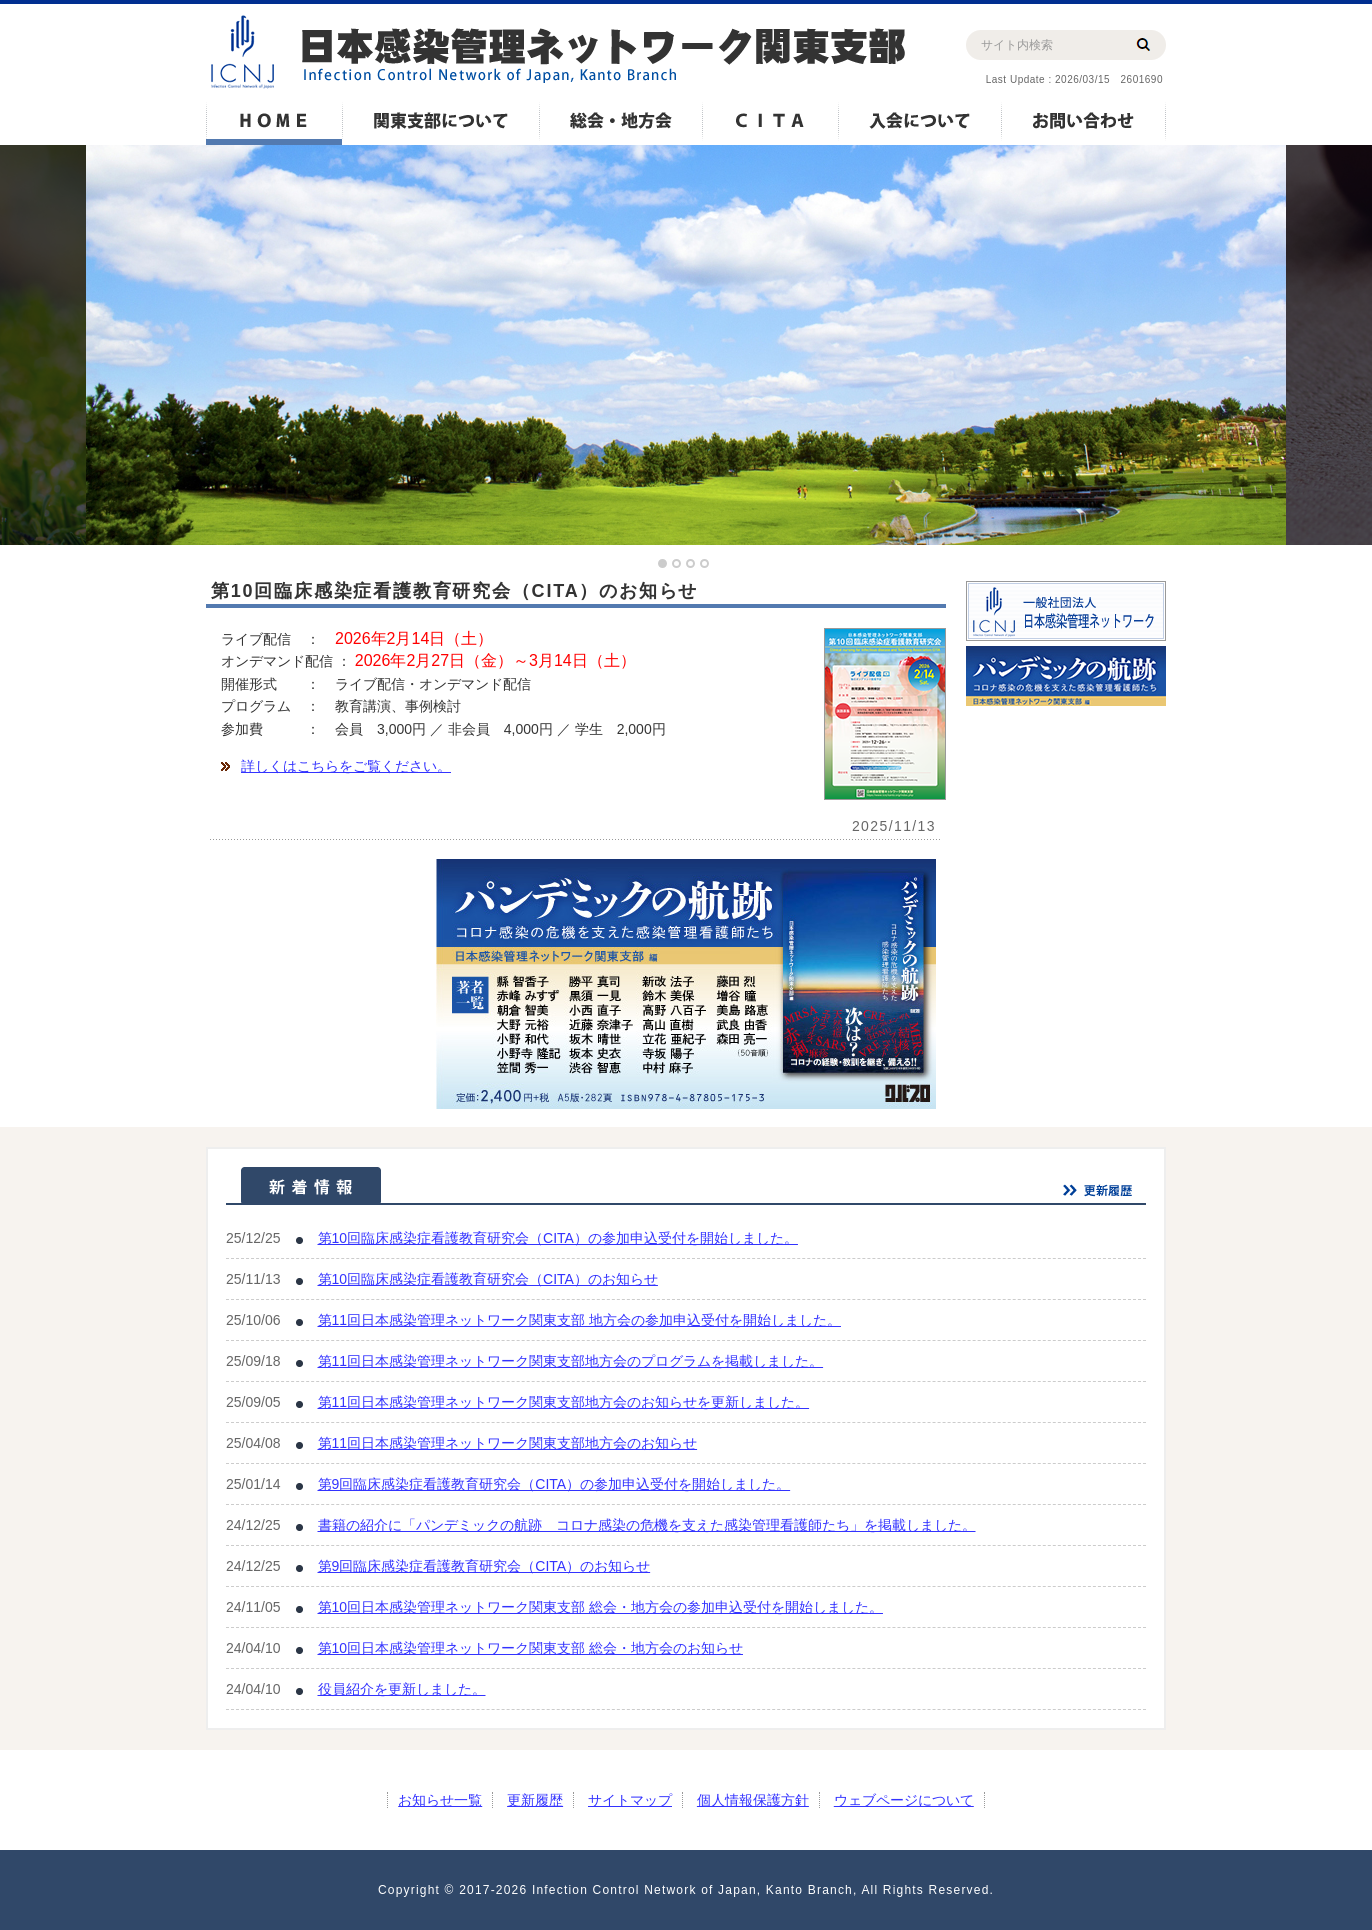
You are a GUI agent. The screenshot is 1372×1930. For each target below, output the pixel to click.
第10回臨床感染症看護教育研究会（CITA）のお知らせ (488, 1279)
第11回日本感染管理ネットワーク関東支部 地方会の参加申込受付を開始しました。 (579, 1320)
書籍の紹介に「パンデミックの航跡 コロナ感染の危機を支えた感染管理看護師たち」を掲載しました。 (647, 1525)
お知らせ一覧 (440, 1800)
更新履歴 (535, 1800)
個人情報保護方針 (753, 1800)
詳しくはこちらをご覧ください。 (346, 766)
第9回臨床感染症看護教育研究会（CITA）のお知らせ (484, 1566)
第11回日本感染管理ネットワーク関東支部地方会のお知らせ (508, 1443)
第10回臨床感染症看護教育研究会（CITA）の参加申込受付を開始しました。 (558, 1238)
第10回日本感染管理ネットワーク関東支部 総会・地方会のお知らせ (530, 1648)
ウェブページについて (904, 1800)
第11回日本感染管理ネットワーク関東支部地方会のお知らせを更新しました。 (564, 1402)
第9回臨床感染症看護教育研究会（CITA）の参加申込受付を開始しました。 (554, 1484)
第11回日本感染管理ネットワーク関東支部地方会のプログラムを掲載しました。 (571, 1361)
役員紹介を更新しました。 (402, 1689)
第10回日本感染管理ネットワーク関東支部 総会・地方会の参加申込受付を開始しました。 (600, 1607)
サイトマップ (630, 1800)
